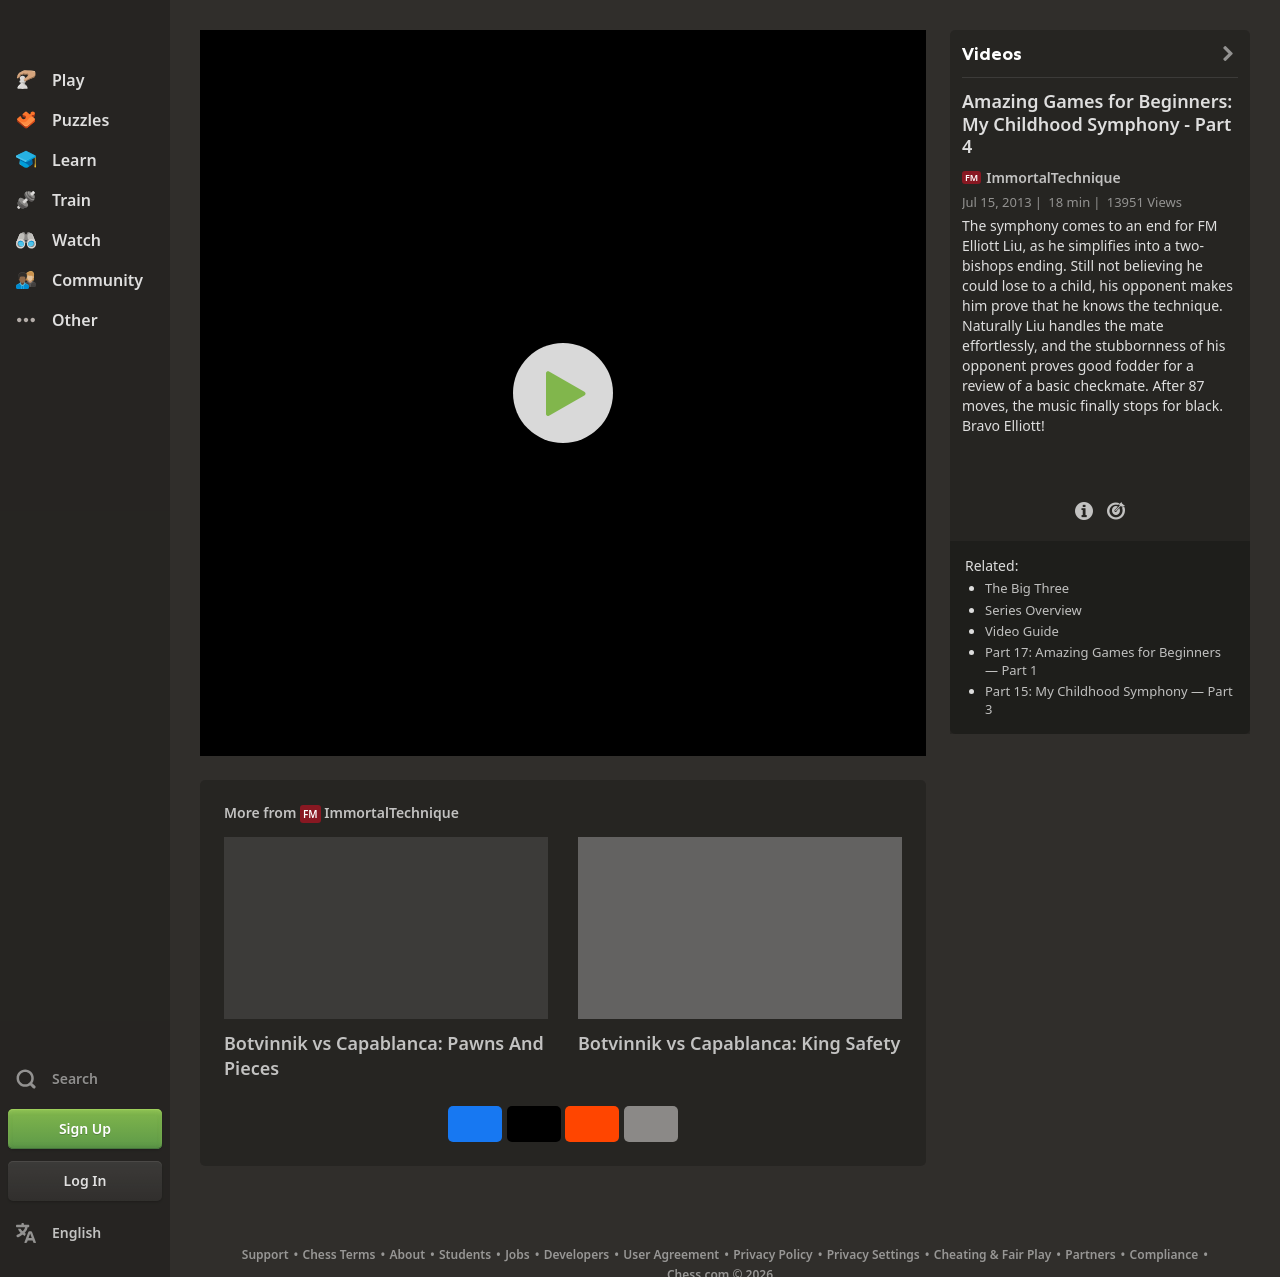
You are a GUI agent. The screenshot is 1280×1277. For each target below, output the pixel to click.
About (408, 1254)
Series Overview (1033, 610)
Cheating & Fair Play (993, 1254)
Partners (1090, 1254)
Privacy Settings (873, 1254)
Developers (577, 1254)
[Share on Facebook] (475, 1124)
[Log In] (85, 1181)
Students (465, 1254)
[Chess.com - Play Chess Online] (85, 34)
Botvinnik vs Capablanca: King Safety (739, 1043)
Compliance (1164, 1254)
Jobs (517, 1254)
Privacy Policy (772, 1254)
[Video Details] (1084, 508)
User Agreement (671, 1254)
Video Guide (1022, 631)
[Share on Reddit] (592, 1124)
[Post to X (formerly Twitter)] (534, 1124)
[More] (651, 1124)
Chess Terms (339, 1254)
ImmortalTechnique (391, 812)
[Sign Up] (85, 1129)
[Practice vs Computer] (1116, 509)
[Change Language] (85, 1233)
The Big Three (1027, 588)
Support (265, 1254)
